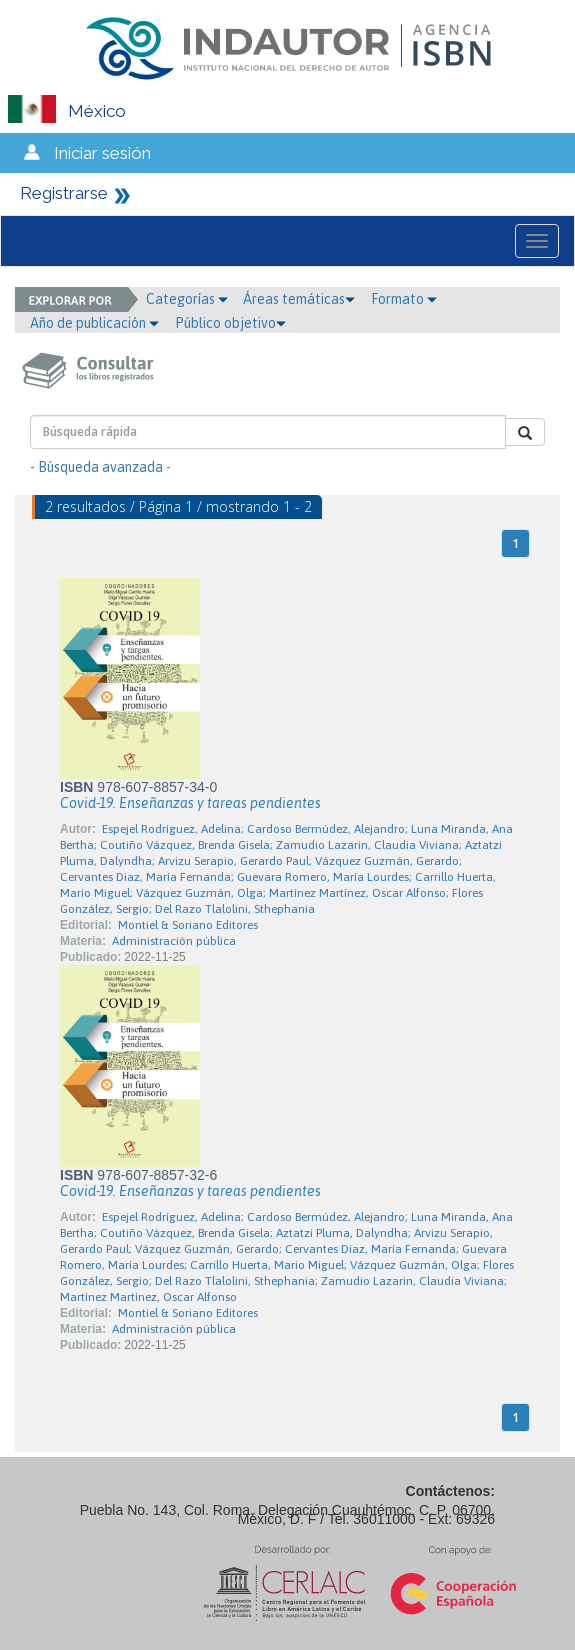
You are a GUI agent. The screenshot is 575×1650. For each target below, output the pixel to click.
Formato (404, 299)
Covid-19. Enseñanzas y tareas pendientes (190, 803)
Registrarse (64, 193)
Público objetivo (230, 323)
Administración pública (174, 941)
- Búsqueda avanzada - (100, 467)
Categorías (187, 299)
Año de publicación (94, 323)
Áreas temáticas (299, 299)
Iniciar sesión (102, 153)
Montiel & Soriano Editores (188, 925)
